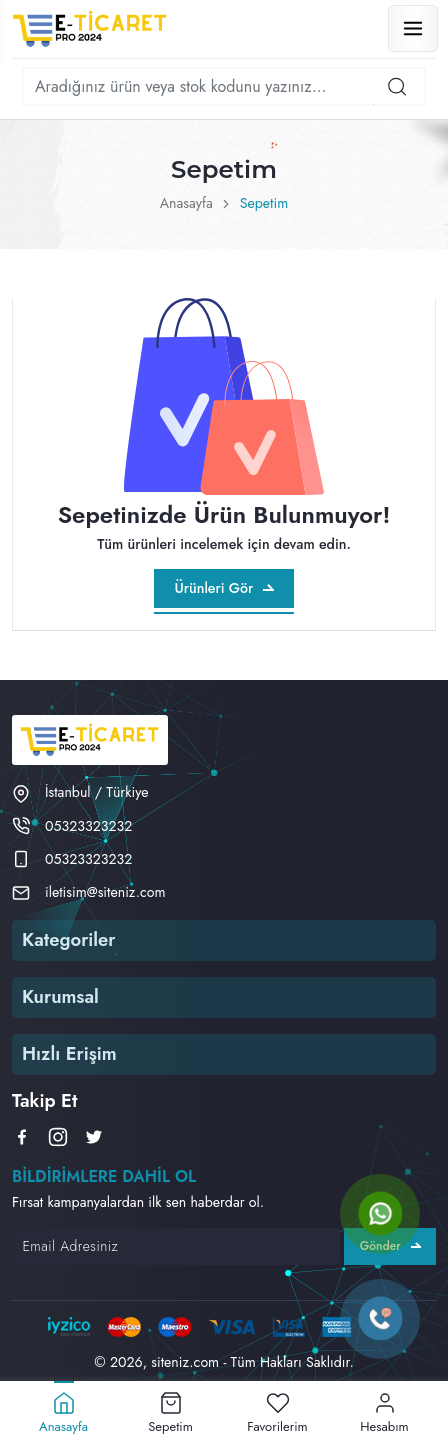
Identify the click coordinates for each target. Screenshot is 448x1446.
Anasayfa (186, 203)
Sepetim (264, 203)
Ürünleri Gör (223, 588)
